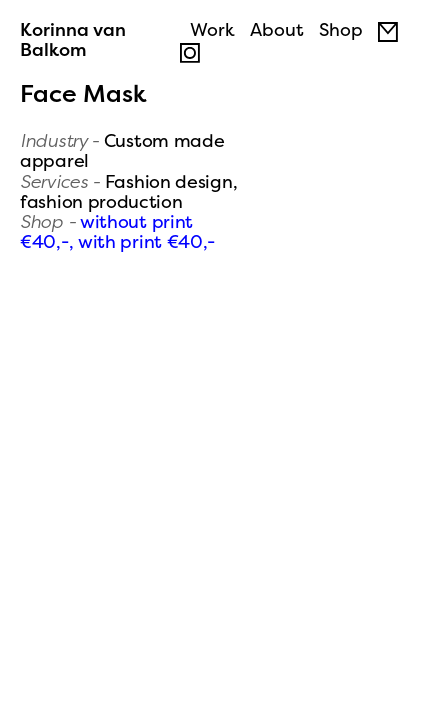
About (277, 29)
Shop (341, 29)
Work (212, 29)
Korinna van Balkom (73, 39)
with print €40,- (146, 241)
